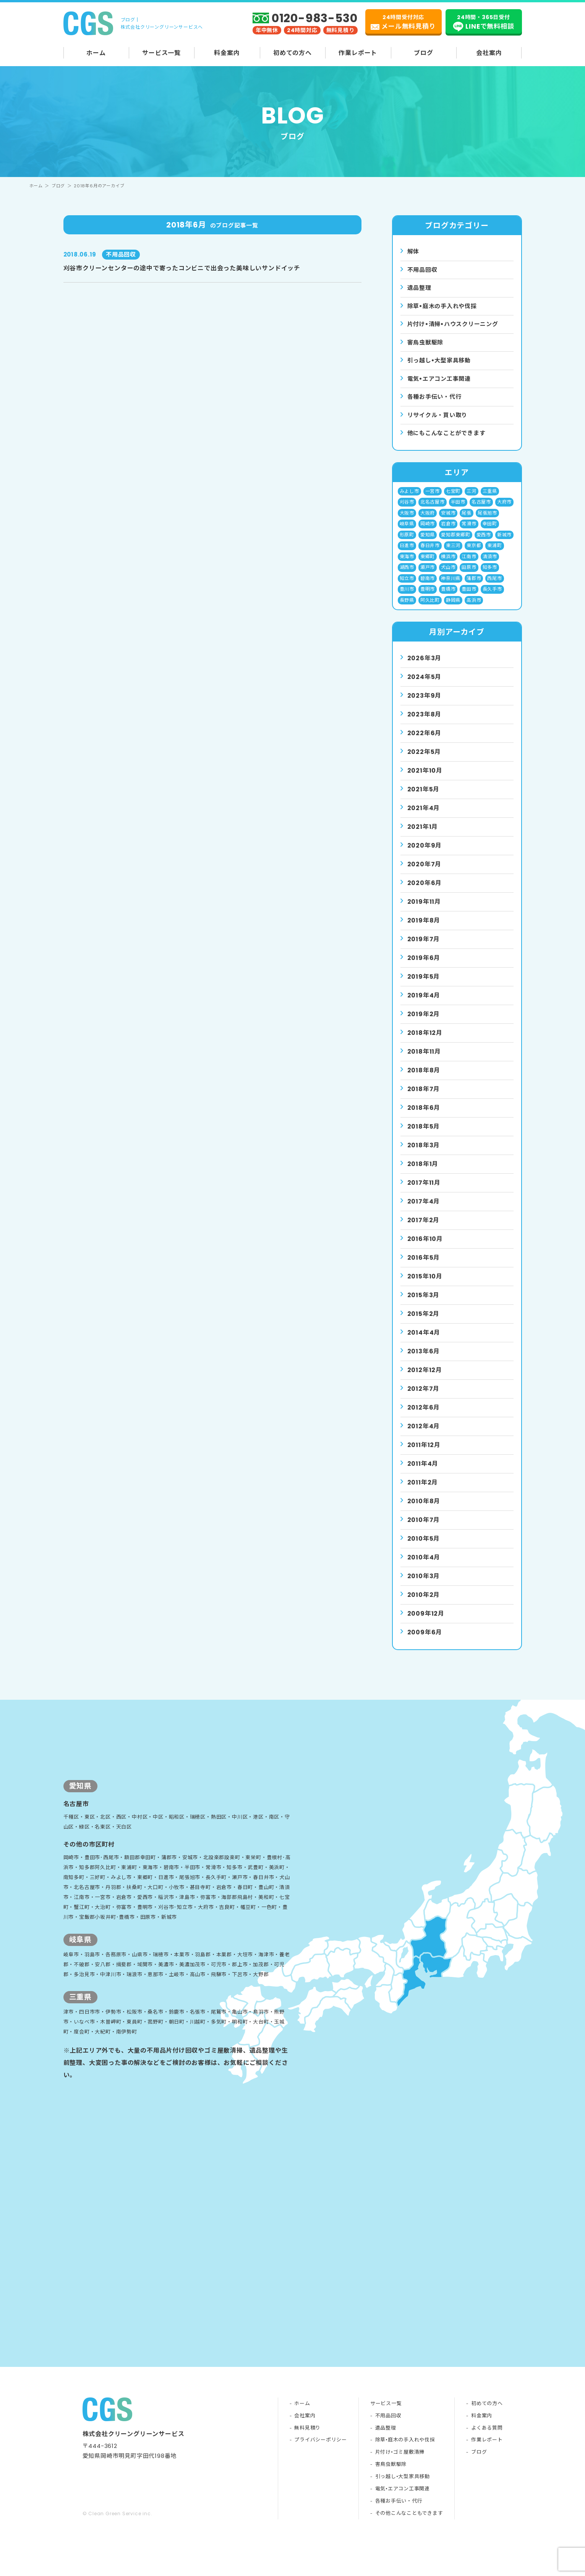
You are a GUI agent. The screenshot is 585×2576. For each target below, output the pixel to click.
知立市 (407, 589)
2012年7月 (423, 1401)
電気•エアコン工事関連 (401, 2522)
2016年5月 (423, 1270)
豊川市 (407, 601)
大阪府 (427, 520)
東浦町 (495, 555)
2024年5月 (424, 689)
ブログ (423, 53)
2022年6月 (424, 745)
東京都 (474, 555)
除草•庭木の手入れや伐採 (404, 2473)
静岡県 (453, 612)
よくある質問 (487, 2461)
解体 (413, 251)
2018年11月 (424, 1064)
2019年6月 (424, 970)
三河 (472, 497)
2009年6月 (424, 1644)
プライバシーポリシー (320, 2473)
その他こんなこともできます (408, 2546)
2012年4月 (423, 1438)
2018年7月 (423, 1101)
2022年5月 (424, 764)
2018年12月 (424, 1045)
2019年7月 (423, 951)
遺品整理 (420, 289)
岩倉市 (448, 532)
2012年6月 (423, 1420)
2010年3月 (423, 1588)
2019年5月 (423, 989)
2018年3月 (423, 1157)
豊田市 (469, 601)
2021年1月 (422, 839)
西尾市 (495, 589)
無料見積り (307, 2461)
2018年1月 (423, 1176)
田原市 (469, 578)
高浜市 (474, 612)
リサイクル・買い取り (439, 420)
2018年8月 (424, 1082)
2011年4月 (423, 1476)
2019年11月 (424, 914)
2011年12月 (424, 1457)
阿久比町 (430, 612)
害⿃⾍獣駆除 (426, 345)
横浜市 (448, 566)
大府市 (504, 509)
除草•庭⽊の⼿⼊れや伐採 (444, 308)
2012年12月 (424, 1382)
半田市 (458, 509)
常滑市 (469, 532)
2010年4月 (424, 1570)
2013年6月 (423, 1363)
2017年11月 (424, 1195)
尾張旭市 (487, 520)
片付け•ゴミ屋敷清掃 (399, 2485)
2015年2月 (423, 1326)
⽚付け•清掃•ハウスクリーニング (456, 326)
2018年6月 (424, 1120)
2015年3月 (423, 1307)
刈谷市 (407, 509)
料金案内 (227, 53)
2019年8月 (424, 933)
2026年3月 (424, 670)
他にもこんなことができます (449, 439)
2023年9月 (424, 708)
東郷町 (427, 566)
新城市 (504, 543)
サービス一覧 (161, 53)
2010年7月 (423, 1532)
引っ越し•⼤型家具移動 (441, 364)
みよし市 (409, 497)
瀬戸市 (427, 578)
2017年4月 (423, 1214)
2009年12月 (425, 1626)
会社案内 (489, 53)
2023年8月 (424, 727)
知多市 (490, 578)
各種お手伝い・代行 (436, 401)
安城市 (448, 520)
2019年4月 (424, 1008)
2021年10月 (424, 783)
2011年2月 (422, 1495)
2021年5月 (423, 801)
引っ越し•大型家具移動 (401, 2510)
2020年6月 (424, 895)
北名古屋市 (432, 509)
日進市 (407, 555)
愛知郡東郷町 (455, 543)
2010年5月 (423, 1551)
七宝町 (453, 497)
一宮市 (432, 497)
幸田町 (490, 532)
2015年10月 (424, 1289)
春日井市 (430, 555)
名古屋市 (481, 509)
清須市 (490, 566)
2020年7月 (424, 876)
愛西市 (483, 543)
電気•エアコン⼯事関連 (441, 382)
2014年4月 (424, 1345)
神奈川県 (450, 589)
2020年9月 (424, 858)
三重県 (490, 497)
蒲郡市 (474, 589)
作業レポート (358, 53)
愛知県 (427, 543)
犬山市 (448, 578)
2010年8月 (424, 1513)
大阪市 (407, 520)
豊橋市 (448, 601)
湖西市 (407, 578)
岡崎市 (427, 532)
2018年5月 (423, 1139)
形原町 (407, 543)
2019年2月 (423, 1026)
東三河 (453, 555)
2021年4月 (423, 820)
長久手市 (492, 601)
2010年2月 (423, 1607)
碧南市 (427, 589)
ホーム (95, 53)
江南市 (469, 566)
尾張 (467, 520)
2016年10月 (425, 1251)
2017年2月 (423, 1232)
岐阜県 (407, 532)
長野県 (407, 612)
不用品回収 (423, 270)
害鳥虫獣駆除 (390, 2497)
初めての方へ (292, 53)
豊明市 (427, 601)
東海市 (407, 566)
